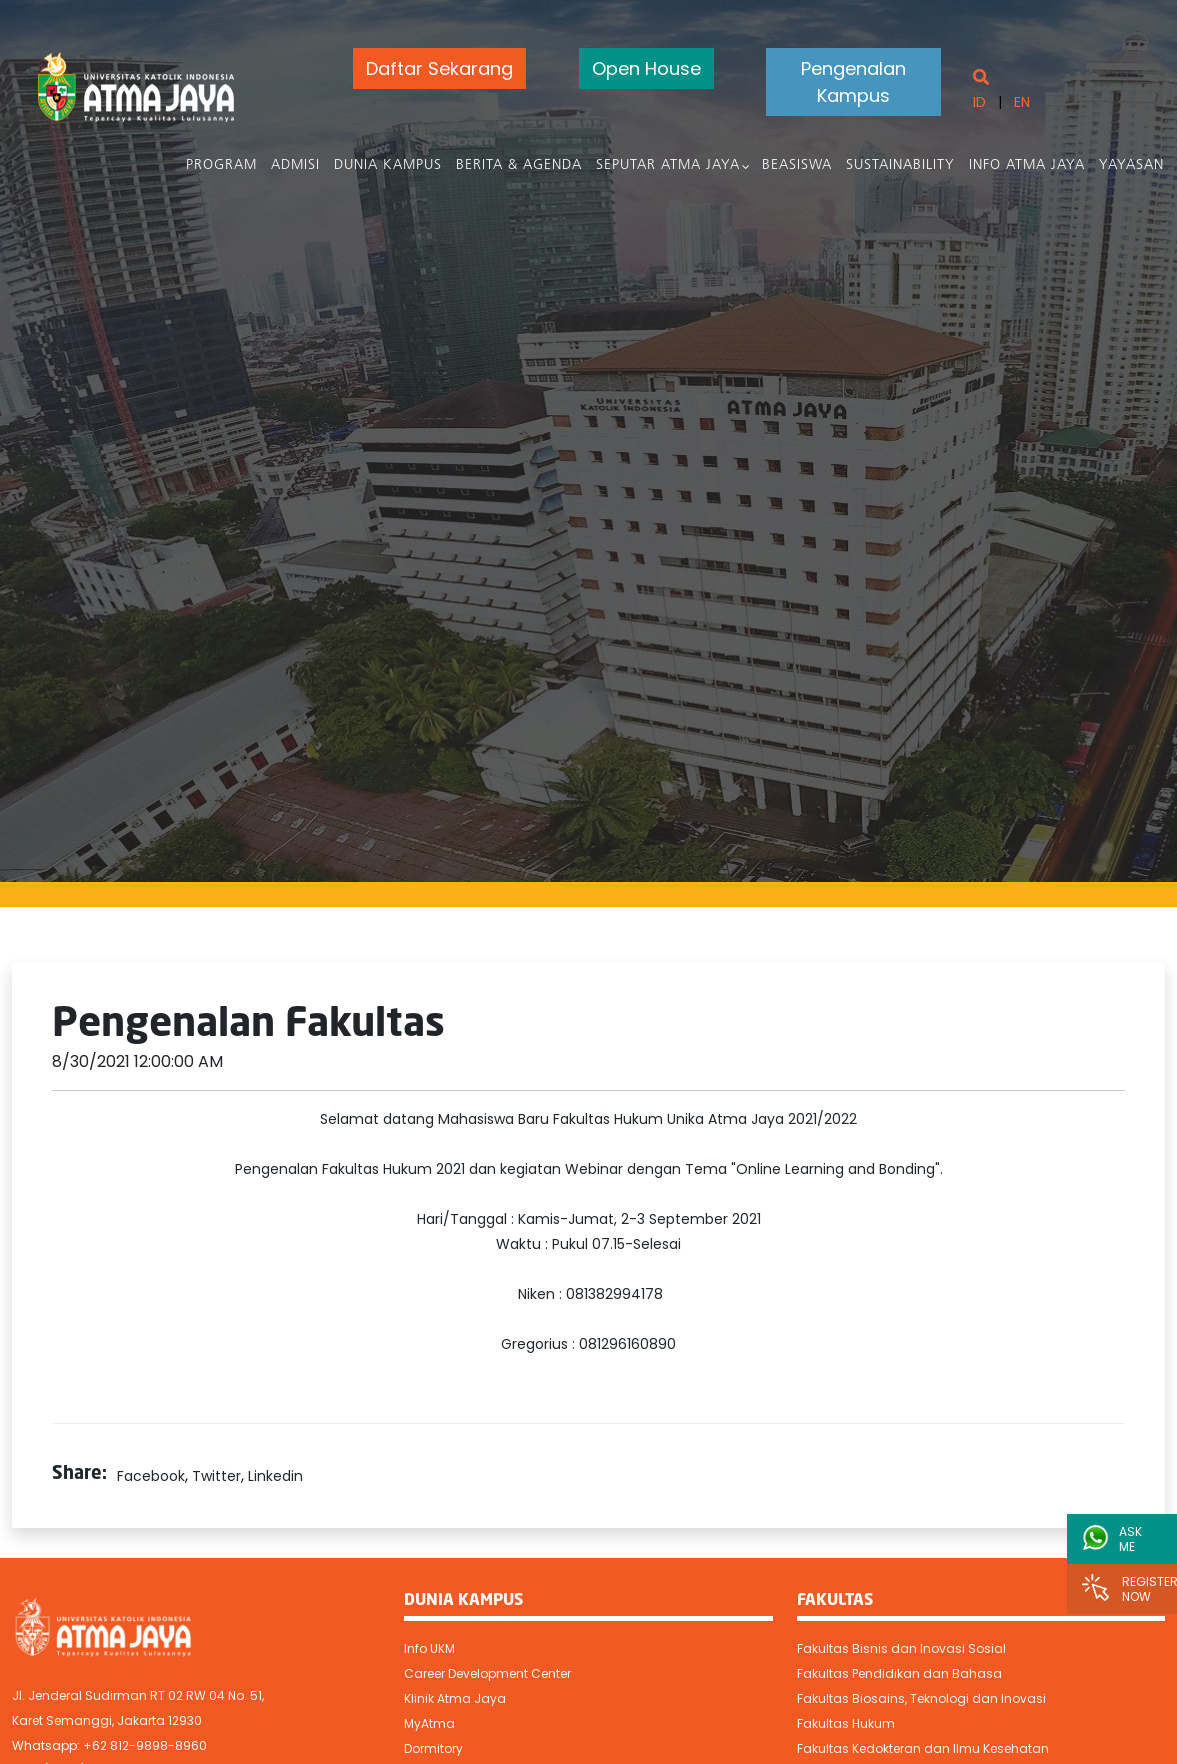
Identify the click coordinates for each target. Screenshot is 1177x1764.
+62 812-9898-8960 (145, 1745)
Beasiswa (798, 165)
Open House (641, 68)
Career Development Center (487, 1673)
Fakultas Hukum (846, 1723)
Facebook (151, 1476)
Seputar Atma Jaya (669, 165)
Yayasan (1132, 165)
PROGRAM (222, 165)
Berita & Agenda (520, 165)
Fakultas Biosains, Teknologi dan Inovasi (921, 1698)
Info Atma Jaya (1028, 165)
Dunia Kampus (389, 165)
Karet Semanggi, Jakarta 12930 (107, 1720)
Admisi (296, 165)
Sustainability (901, 165)
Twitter (216, 1476)
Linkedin (275, 1476)
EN (1021, 102)
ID (978, 102)
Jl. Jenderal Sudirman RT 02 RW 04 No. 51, (138, 1695)
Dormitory (433, 1748)
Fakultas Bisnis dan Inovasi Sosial (901, 1648)
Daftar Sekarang (432, 68)
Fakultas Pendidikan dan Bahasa (899, 1673)
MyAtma (429, 1723)
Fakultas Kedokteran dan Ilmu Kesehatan (923, 1748)
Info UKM (429, 1648)
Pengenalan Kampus (851, 82)
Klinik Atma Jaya (455, 1698)
